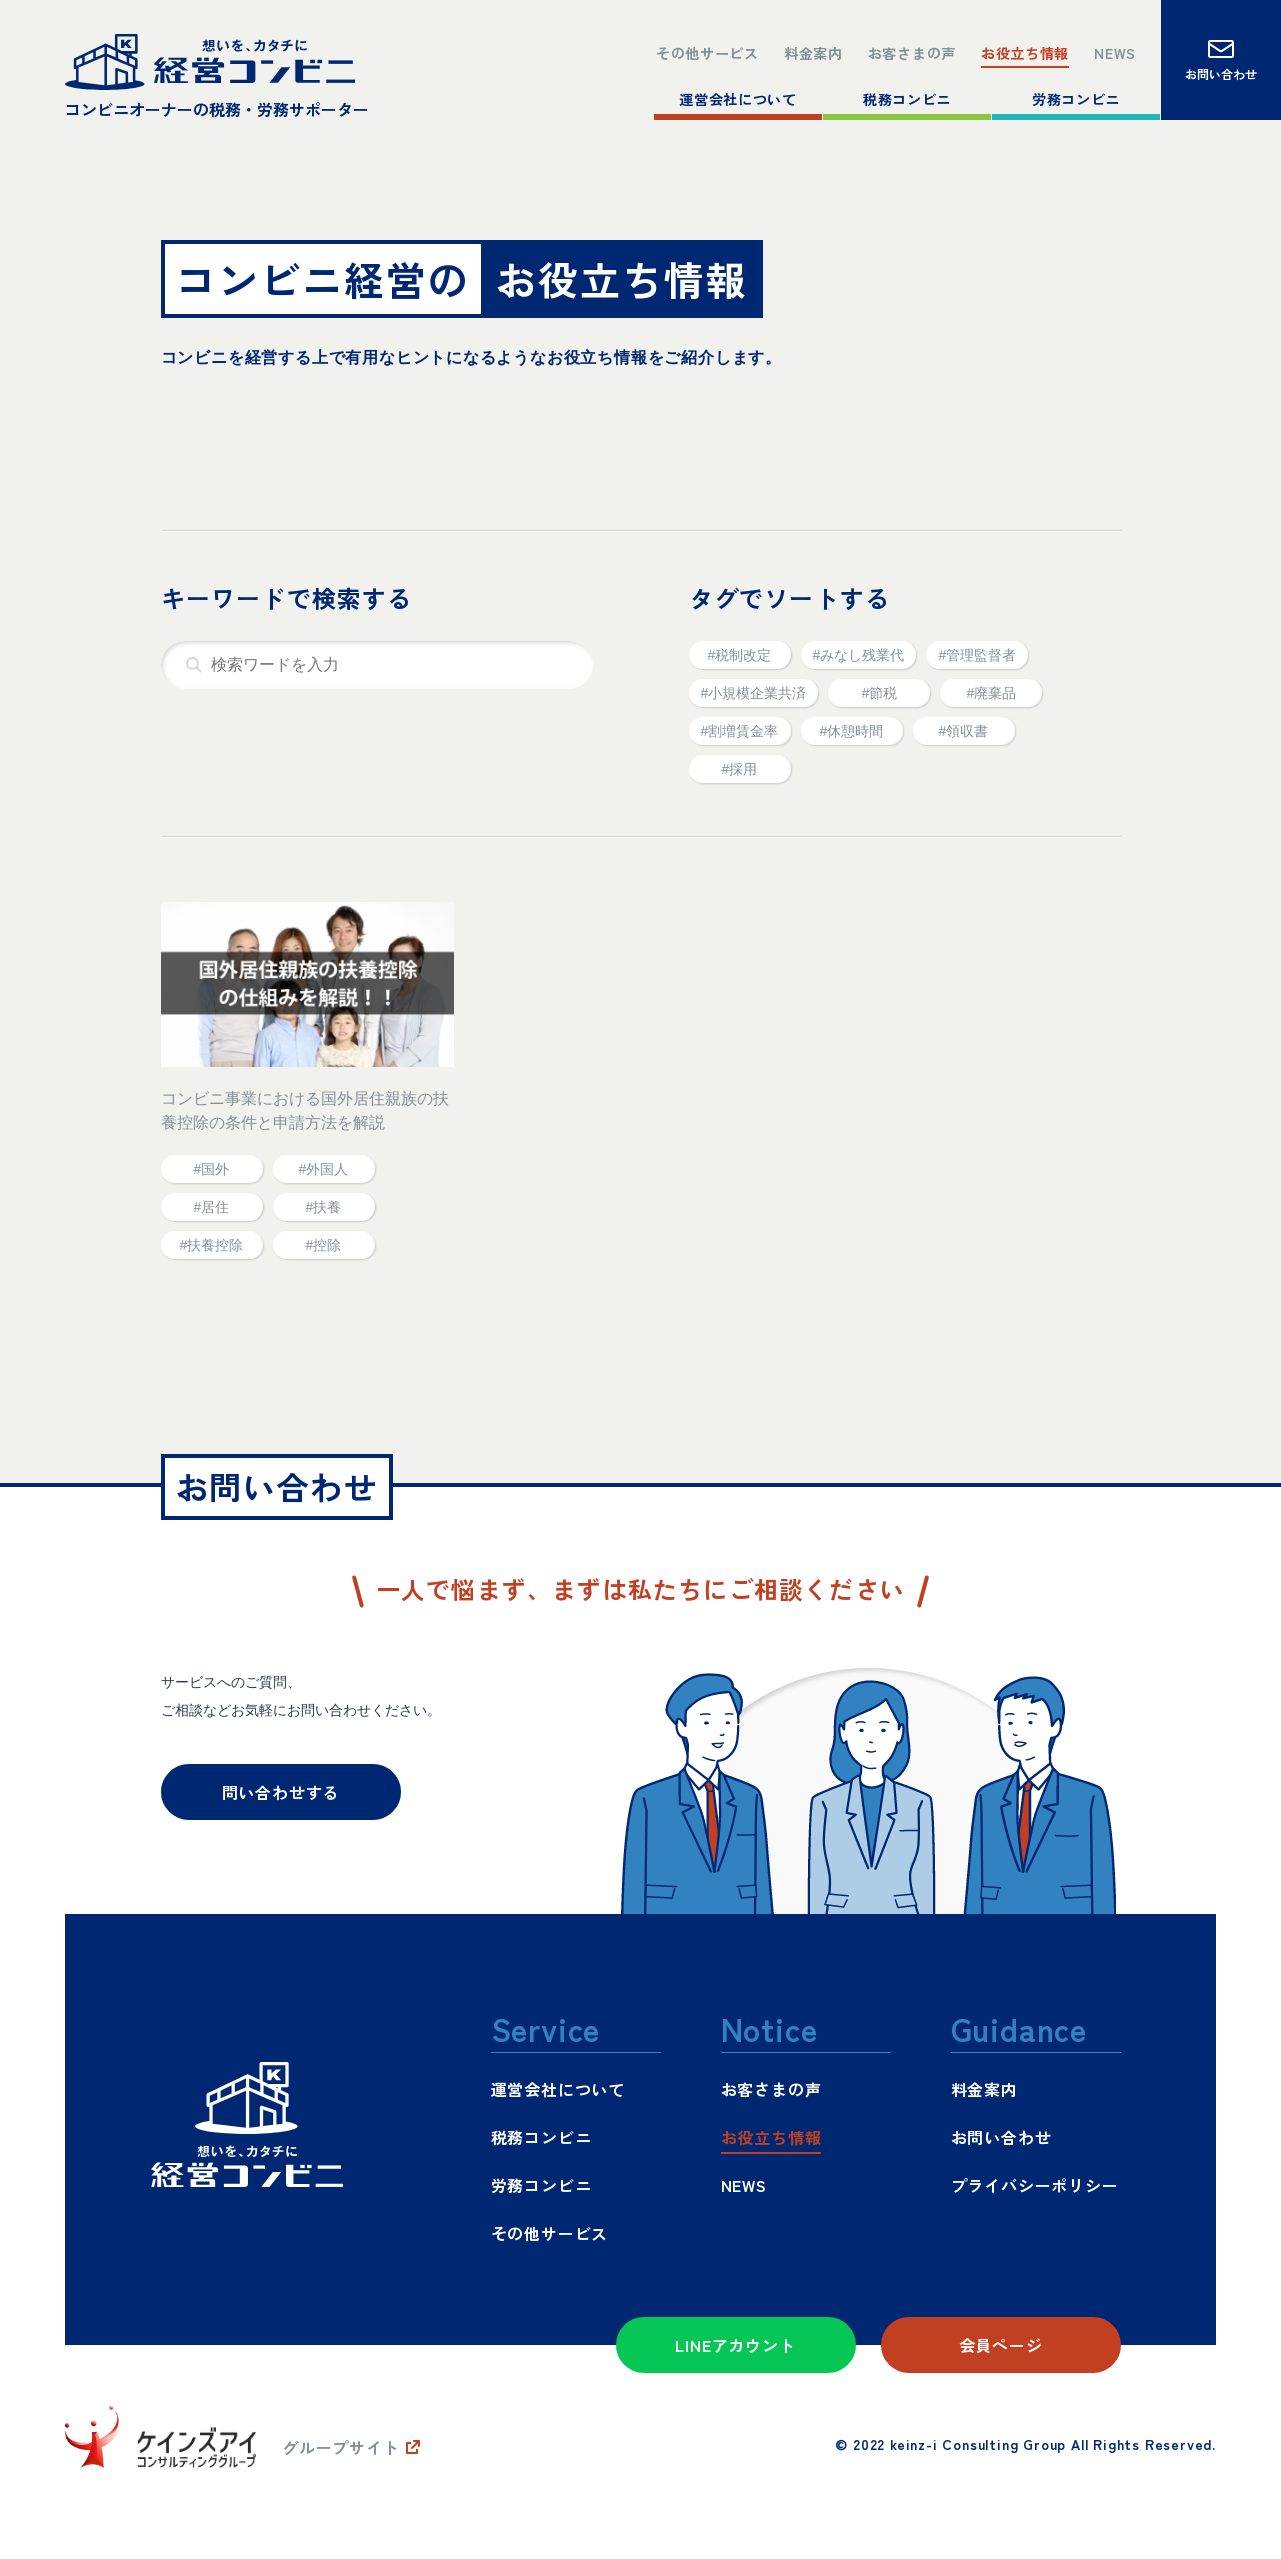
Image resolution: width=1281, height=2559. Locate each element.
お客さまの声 (888, 47)
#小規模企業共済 (754, 693)
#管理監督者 (977, 655)
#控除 (324, 1245)
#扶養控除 (212, 1245)
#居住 (212, 1207)
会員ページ (1001, 2345)
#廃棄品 (991, 693)
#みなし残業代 (859, 655)
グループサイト (341, 2447)
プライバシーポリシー (1035, 2185)
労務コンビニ (1076, 97)
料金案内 (779, 47)
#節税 (879, 693)
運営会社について (738, 97)
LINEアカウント (735, 2345)
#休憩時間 (852, 731)
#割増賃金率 (740, 731)
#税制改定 (740, 655)
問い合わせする (281, 1792)
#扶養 (324, 1207)
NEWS (1113, 47)
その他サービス (662, 47)
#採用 (740, 769)
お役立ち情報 (1014, 47)
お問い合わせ (1001, 2137)
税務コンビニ (907, 97)
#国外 (212, 1169)
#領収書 (964, 731)
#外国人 (324, 1169)
